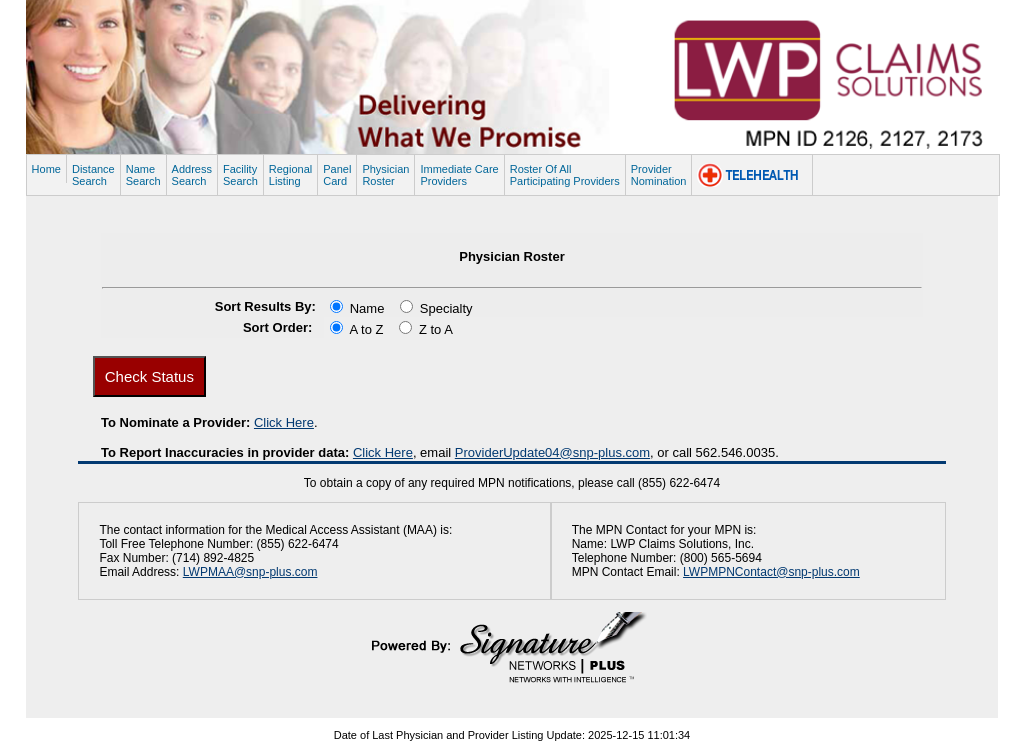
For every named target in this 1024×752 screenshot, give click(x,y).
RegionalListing (290, 175)
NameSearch (143, 175)
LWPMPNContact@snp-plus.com (771, 572)
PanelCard (337, 175)
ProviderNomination (659, 175)
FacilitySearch (240, 175)
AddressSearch (192, 175)
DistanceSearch (93, 175)
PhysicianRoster (385, 175)
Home (46, 169)
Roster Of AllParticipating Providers (565, 175)
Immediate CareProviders (459, 175)
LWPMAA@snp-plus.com (250, 572)
